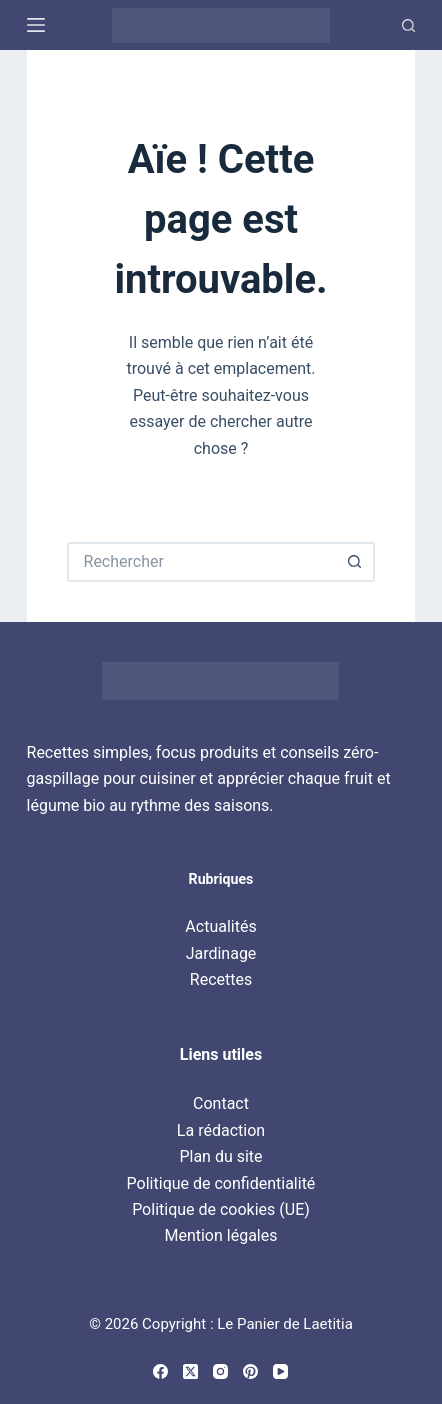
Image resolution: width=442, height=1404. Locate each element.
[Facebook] (160, 1371)
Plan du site (220, 1156)
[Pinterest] (250, 1371)
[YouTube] (280, 1371)
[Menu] (36, 25)
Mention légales (220, 1235)
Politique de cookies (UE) (221, 1209)
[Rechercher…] (201, 562)
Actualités (220, 926)
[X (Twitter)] (190, 1371)
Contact (221, 1103)
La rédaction (221, 1130)
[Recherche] (408, 25)
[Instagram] (220, 1371)
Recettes (221, 979)
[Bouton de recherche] (355, 562)
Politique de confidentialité (221, 1183)
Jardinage (221, 953)
